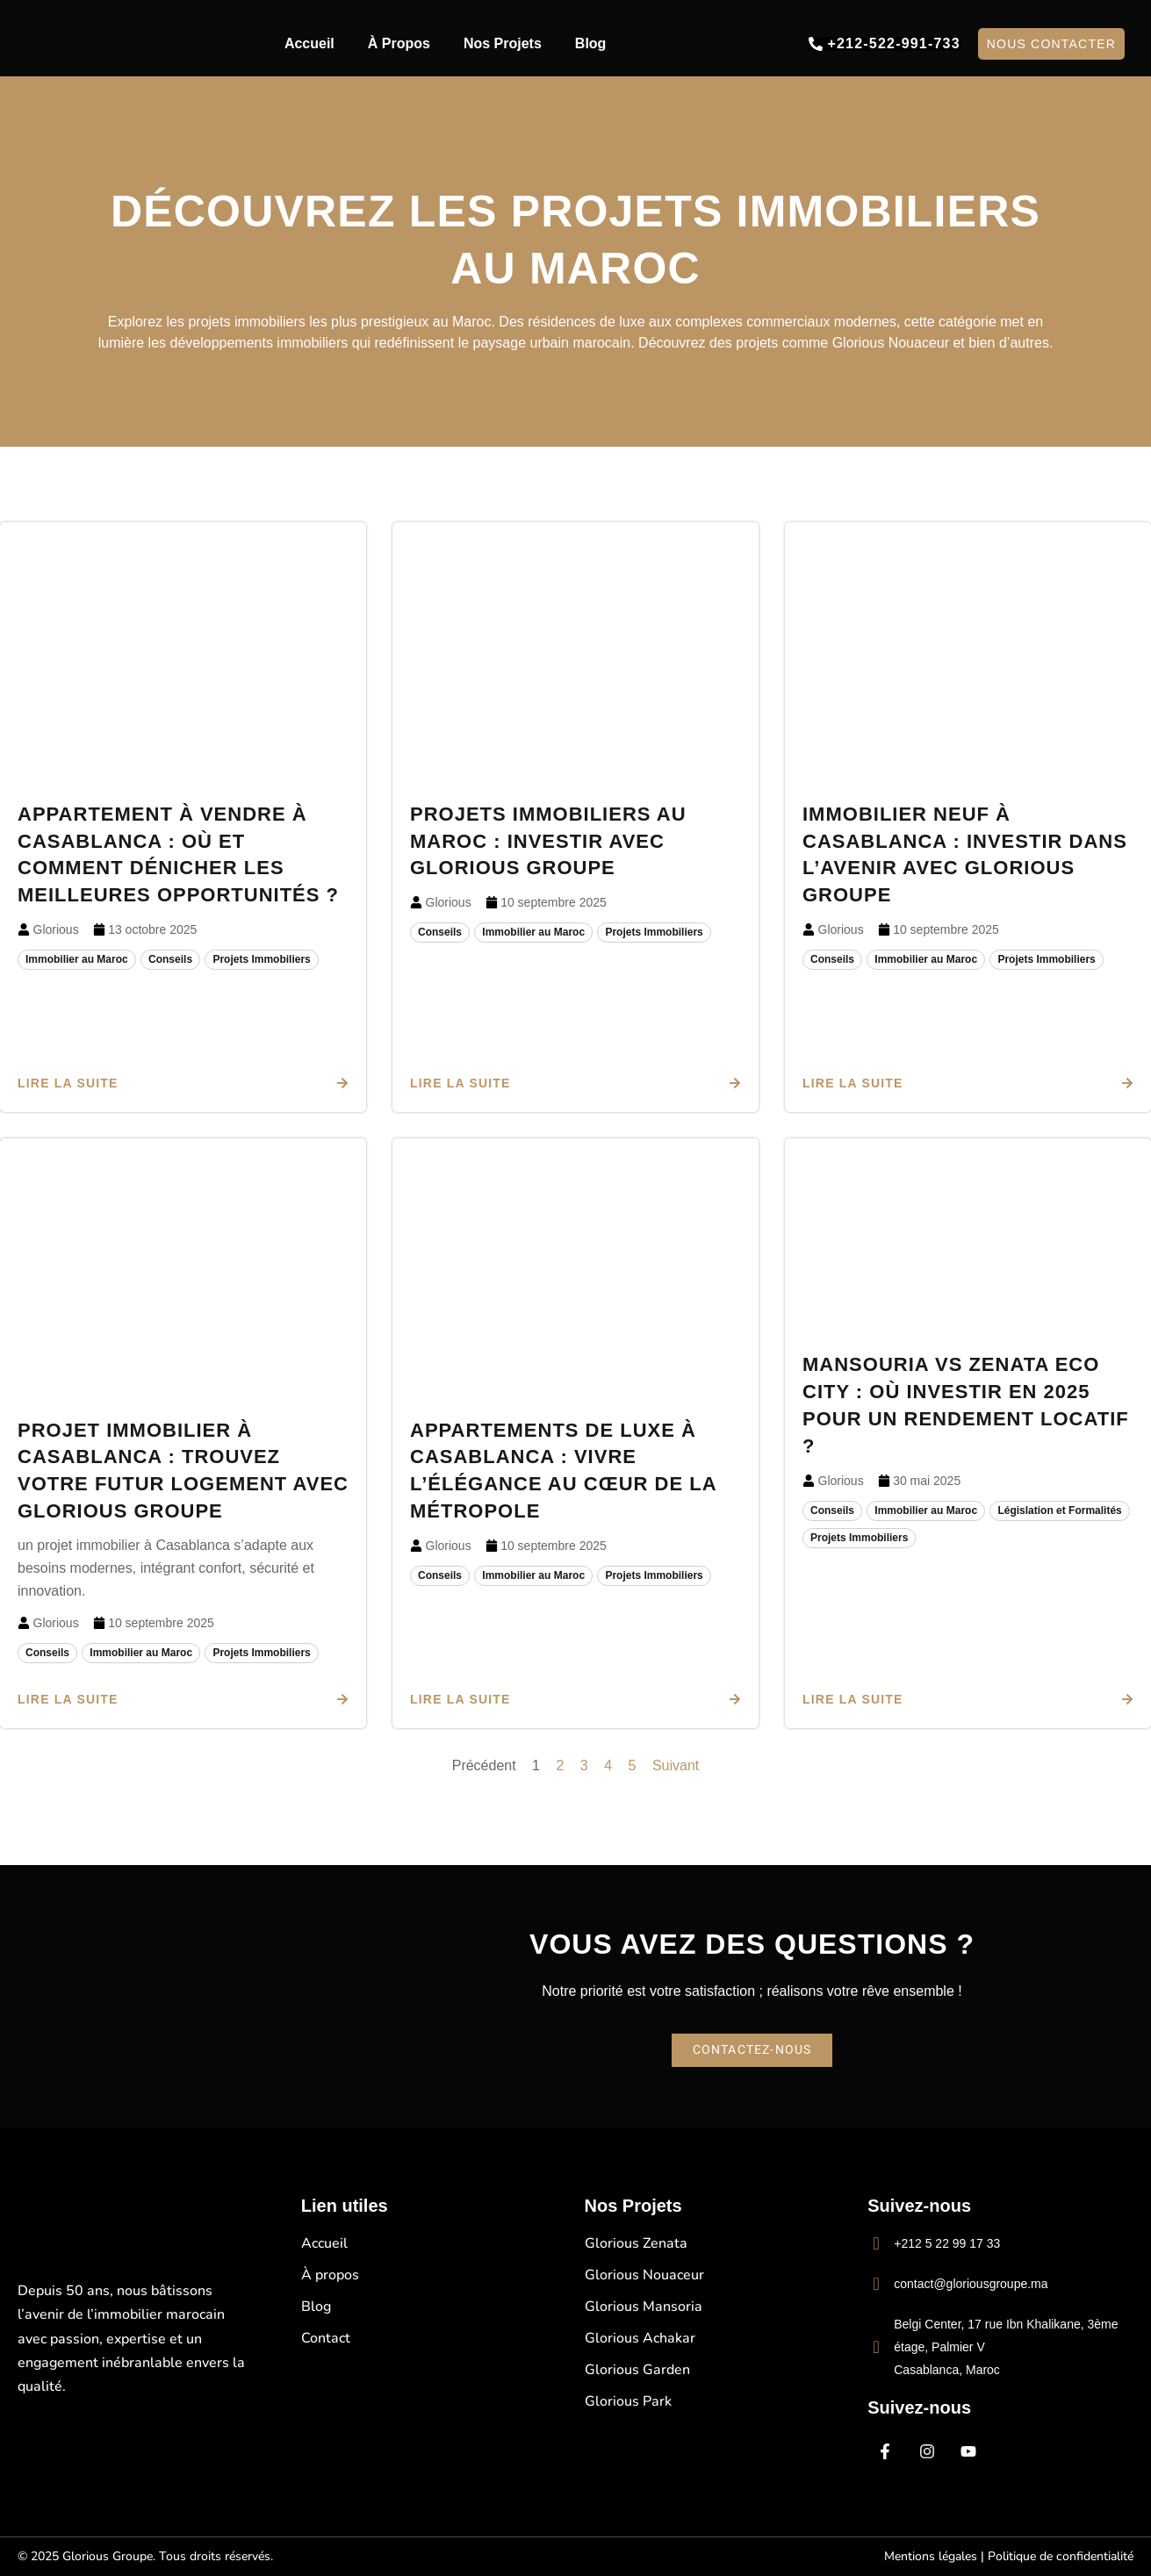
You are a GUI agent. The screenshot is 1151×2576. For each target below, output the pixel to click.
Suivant (675, 1765)
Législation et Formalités (1059, 1510)
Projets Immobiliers (261, 959)
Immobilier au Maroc (76, 959)
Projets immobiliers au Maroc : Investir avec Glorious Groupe (548, 841)
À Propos (399, 43)
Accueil (309, 43)
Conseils (170, 959)
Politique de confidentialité (1060, 2556)
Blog (591, 43)
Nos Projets (503, 43)
